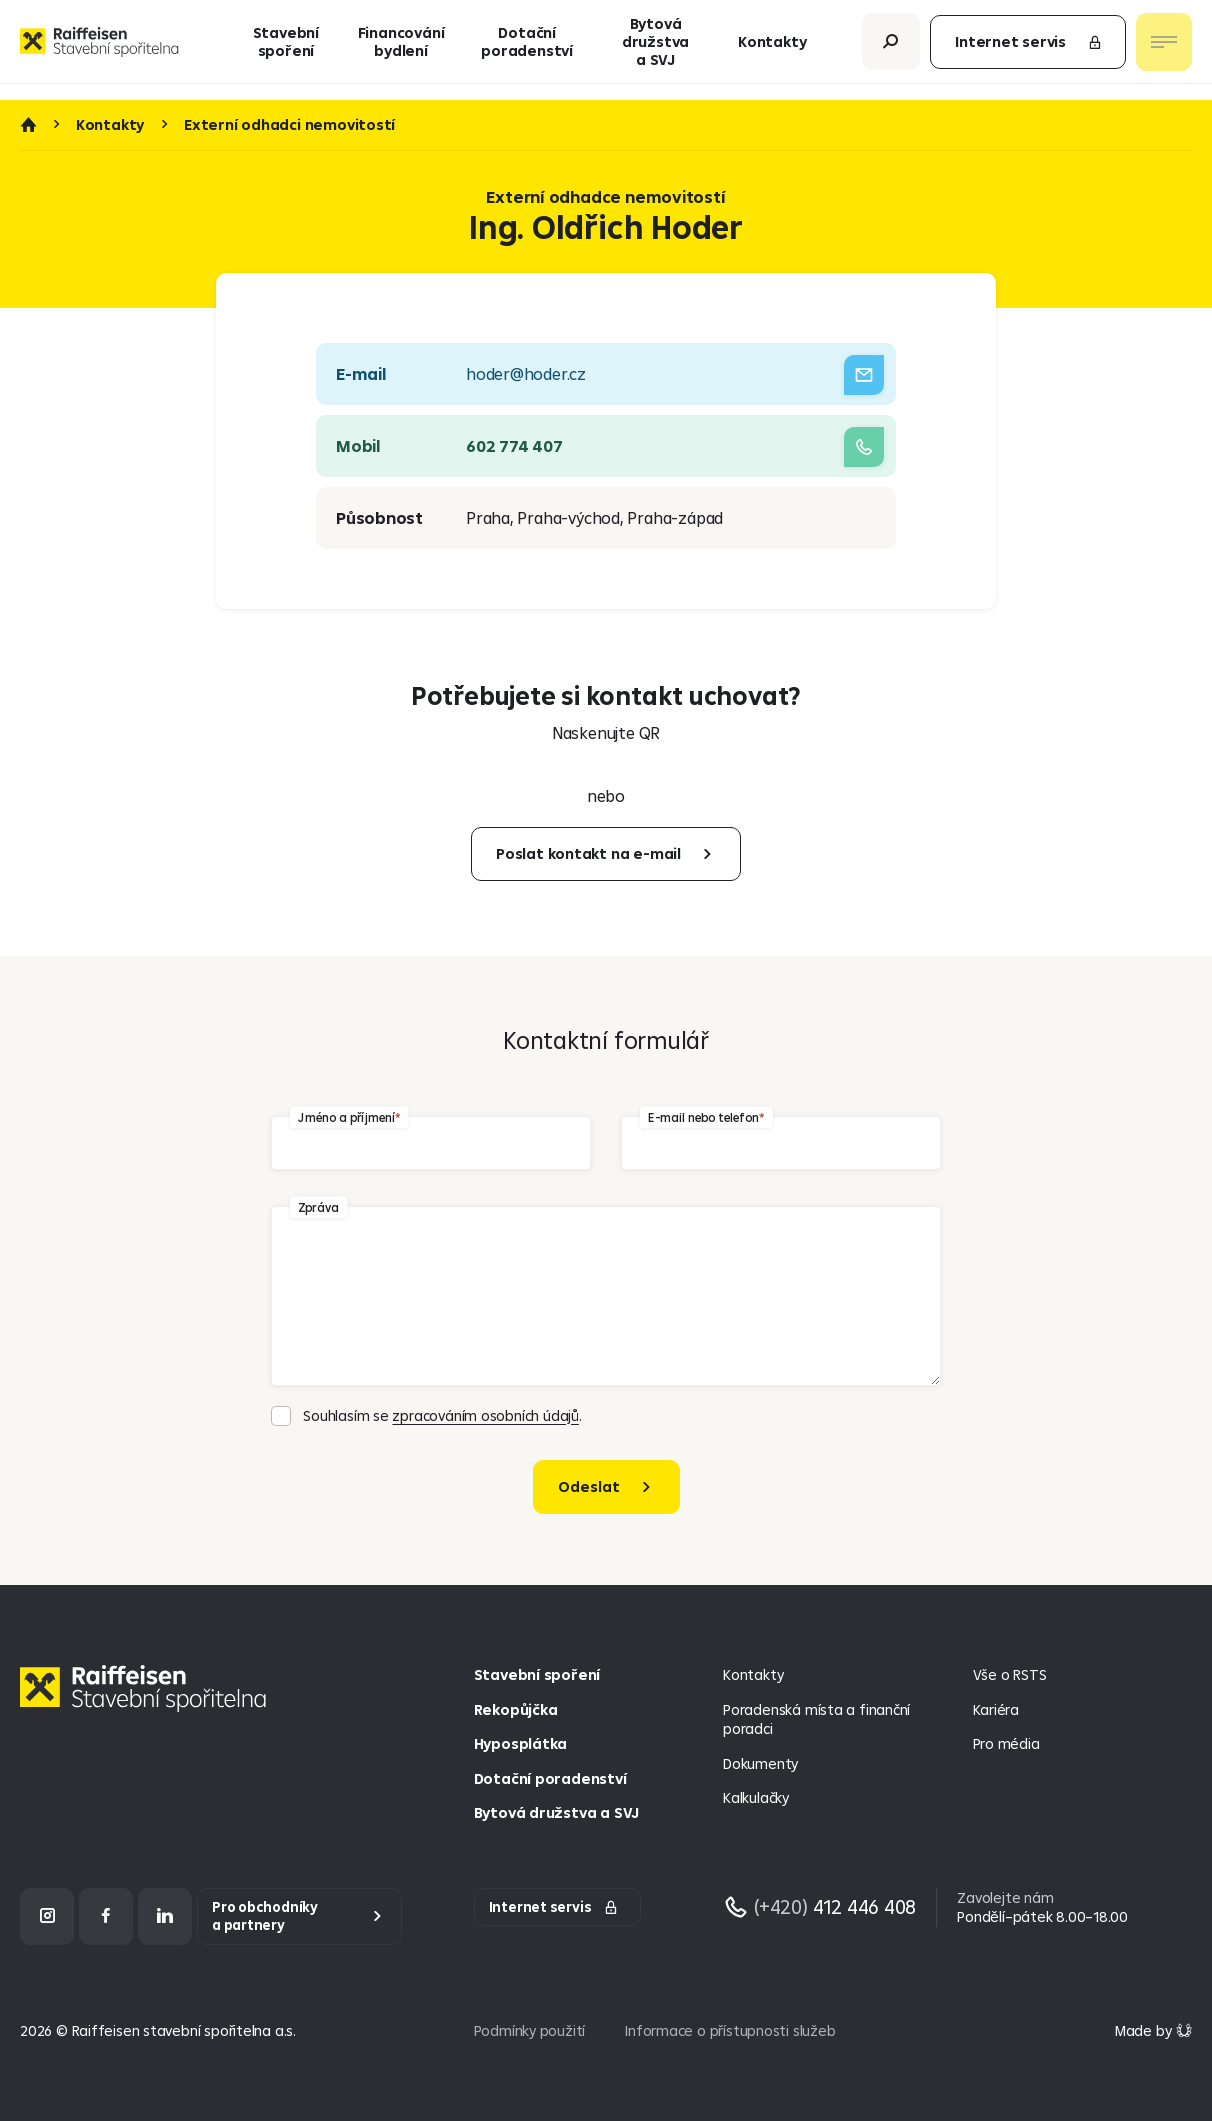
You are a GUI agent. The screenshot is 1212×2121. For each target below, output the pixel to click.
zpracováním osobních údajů (485, 1415)
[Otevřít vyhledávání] (891, 49)
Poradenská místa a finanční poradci (816, 1719)
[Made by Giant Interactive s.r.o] (1153, 2030)
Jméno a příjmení (346, 1116)
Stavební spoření (286, 49)
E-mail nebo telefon (703, 1116)
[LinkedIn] (165, 1916)
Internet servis (1029, 49)
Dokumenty (760, 1763)
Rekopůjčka (516, 1709)
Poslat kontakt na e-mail (588, 853)
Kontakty (772, 49)
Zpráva (318, 1206)
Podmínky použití (530, 2030)
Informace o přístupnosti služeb (730, 2030)
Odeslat (589, 1486)
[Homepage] (148, 1703)
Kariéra (996, 1709)
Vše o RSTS (1010, 1674)
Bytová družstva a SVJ (655, 49)
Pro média (1006, 1743)
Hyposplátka (521, 1743)
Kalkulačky (756, 1797)
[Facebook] (106, 1916)
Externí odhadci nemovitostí (289, 125)
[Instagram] (47, 1916)
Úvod (28, 125)
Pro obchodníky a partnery (265, 1916)
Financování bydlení (401, 49)
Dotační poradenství (527, 49)
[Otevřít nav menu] (1164, 50)
